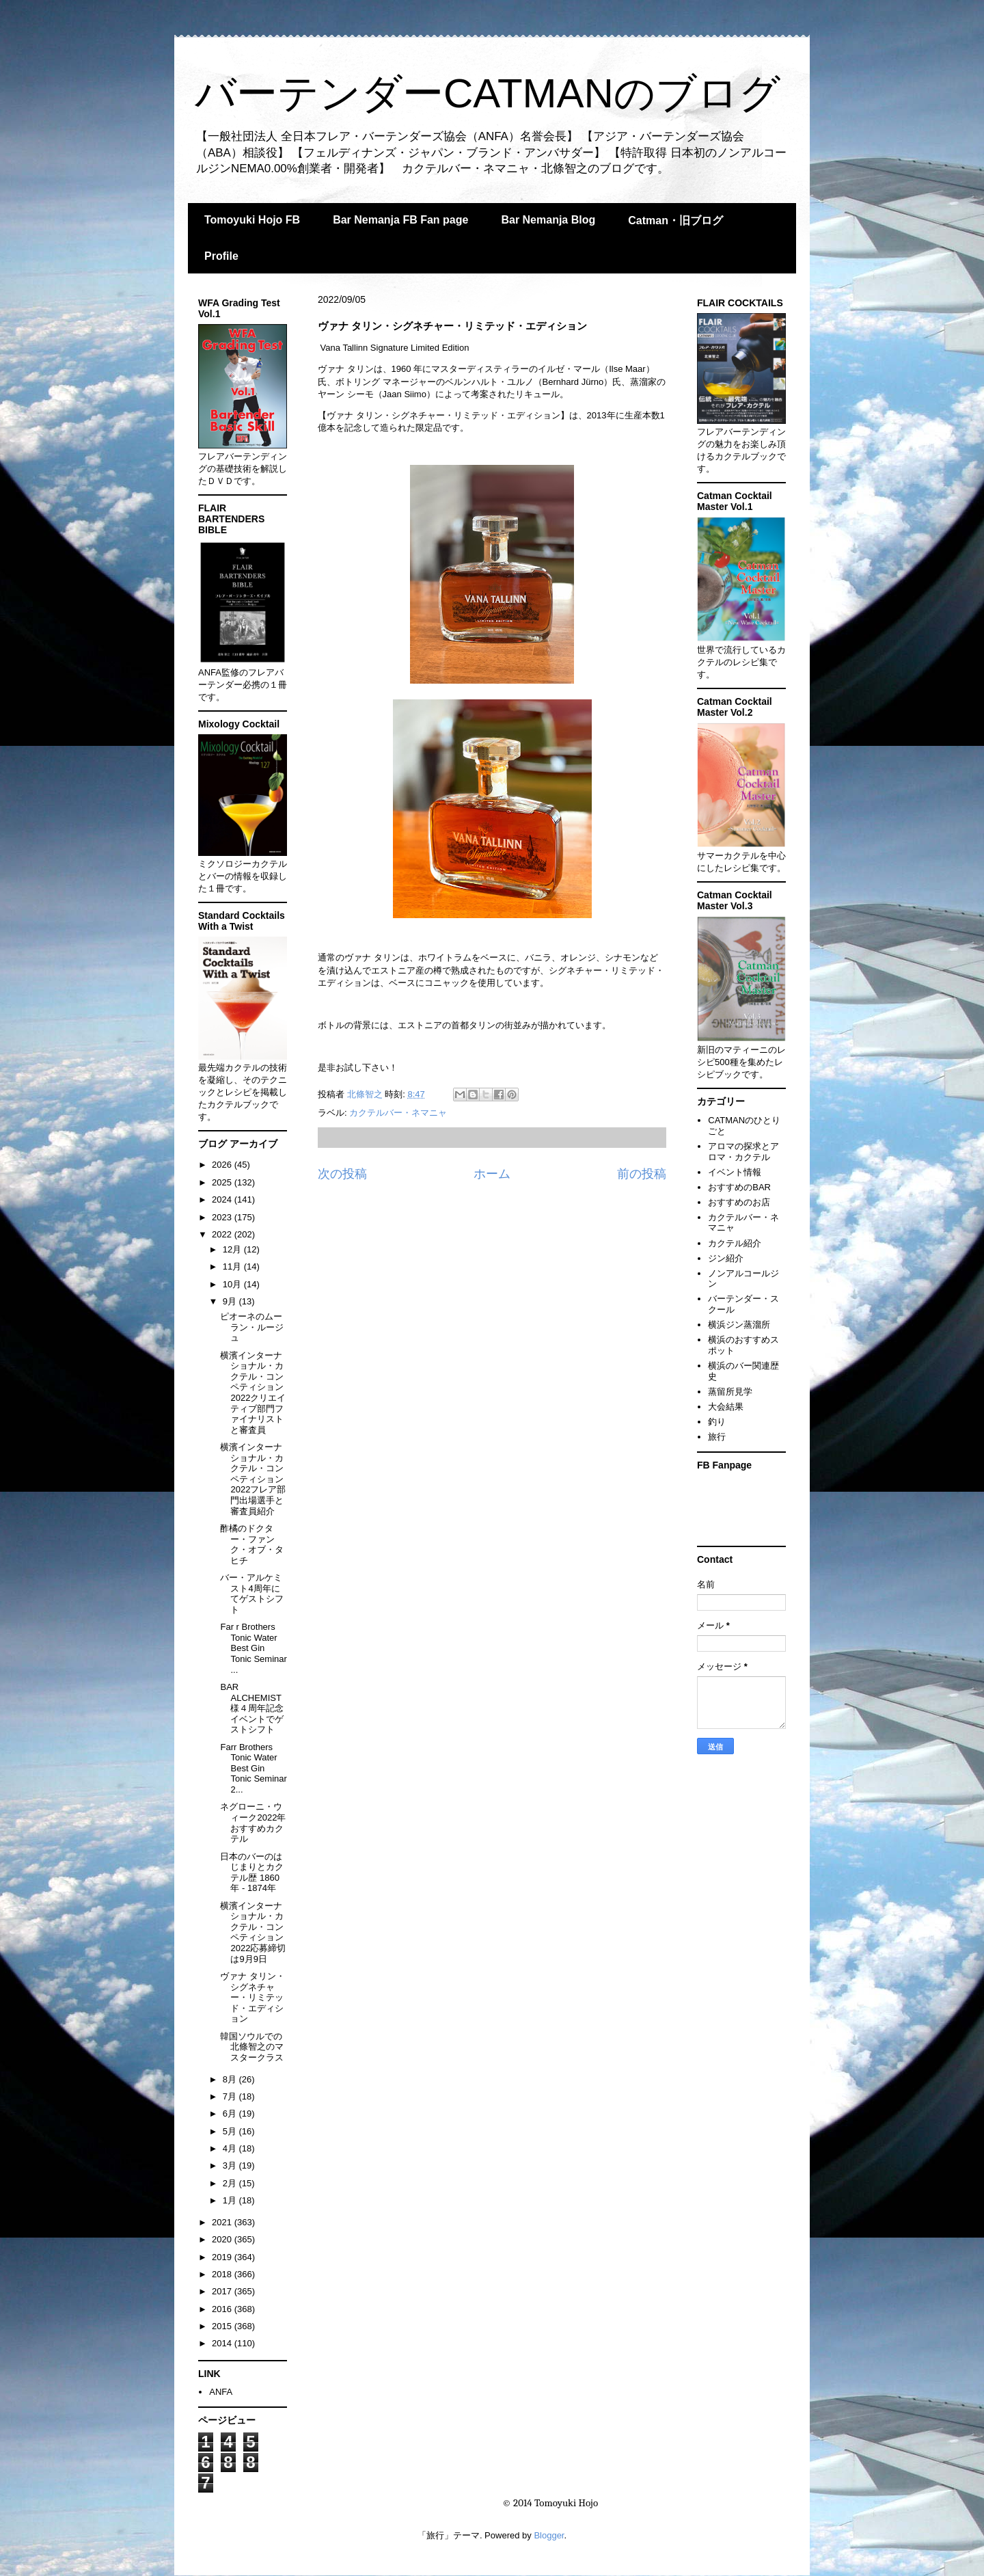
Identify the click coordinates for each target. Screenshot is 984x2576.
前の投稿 (641, 1174)
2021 (223, 2222)
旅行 (717, 1437)
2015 (223, 2326)
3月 (231, 2165)
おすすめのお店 (739, 1202)
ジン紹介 (725, 1258)
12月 (233, 1249)
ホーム (492, 1174)
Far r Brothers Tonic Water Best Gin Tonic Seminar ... (253, 1648)
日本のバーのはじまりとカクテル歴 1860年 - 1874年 (252, 1872)
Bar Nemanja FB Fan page (400, 220)
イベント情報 (734, 1172)
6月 (231, 2113)
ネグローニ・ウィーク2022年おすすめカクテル (253, 1822)
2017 (223, 2291)
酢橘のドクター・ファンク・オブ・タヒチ (252, 1544)
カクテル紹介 (734, 1243)
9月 (231, 1301)
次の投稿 (342, 1174)
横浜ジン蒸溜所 (739, 1324)
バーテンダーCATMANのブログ (487, 93)
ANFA (220, 2392)
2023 (223, 1217)
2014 (223, 2343)
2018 (223, 2274)
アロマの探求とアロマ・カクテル (743, 1151)
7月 (231, 2096)
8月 (231, 2079)
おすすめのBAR (739, 1187)
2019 (223, 2257)
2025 (223, 1182)
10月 (233, 1284)
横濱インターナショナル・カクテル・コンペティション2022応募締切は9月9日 (253, 1932)
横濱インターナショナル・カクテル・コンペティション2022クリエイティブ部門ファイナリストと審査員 (253, 1392)
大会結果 (725, 1406)
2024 (223, 1199)
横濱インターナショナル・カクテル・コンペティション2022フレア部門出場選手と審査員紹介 (253, 1479)
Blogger (549, 2535)
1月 (231, 2200)
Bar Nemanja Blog (548, 220)
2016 (223, 2309)
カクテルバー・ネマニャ (398, 1113)
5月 (231, 2131)
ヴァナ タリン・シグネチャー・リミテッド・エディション (252, 1997)
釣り (717, 1422)
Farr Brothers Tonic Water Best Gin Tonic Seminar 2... (253, 1768)
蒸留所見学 (730, 1391)
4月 (231, 2148)
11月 (233, 1266)
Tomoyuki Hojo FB (252, 220)
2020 (223, 2239)
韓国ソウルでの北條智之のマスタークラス (252, 2047)
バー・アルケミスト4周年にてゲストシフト (252, 1593)
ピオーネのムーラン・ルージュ (252, 1327)
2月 (231, 2183)
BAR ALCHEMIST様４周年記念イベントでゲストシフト (252, 1708)
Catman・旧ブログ (675, 220)
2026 (223, 1164)
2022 (223, 1234)
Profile (221, 256)
